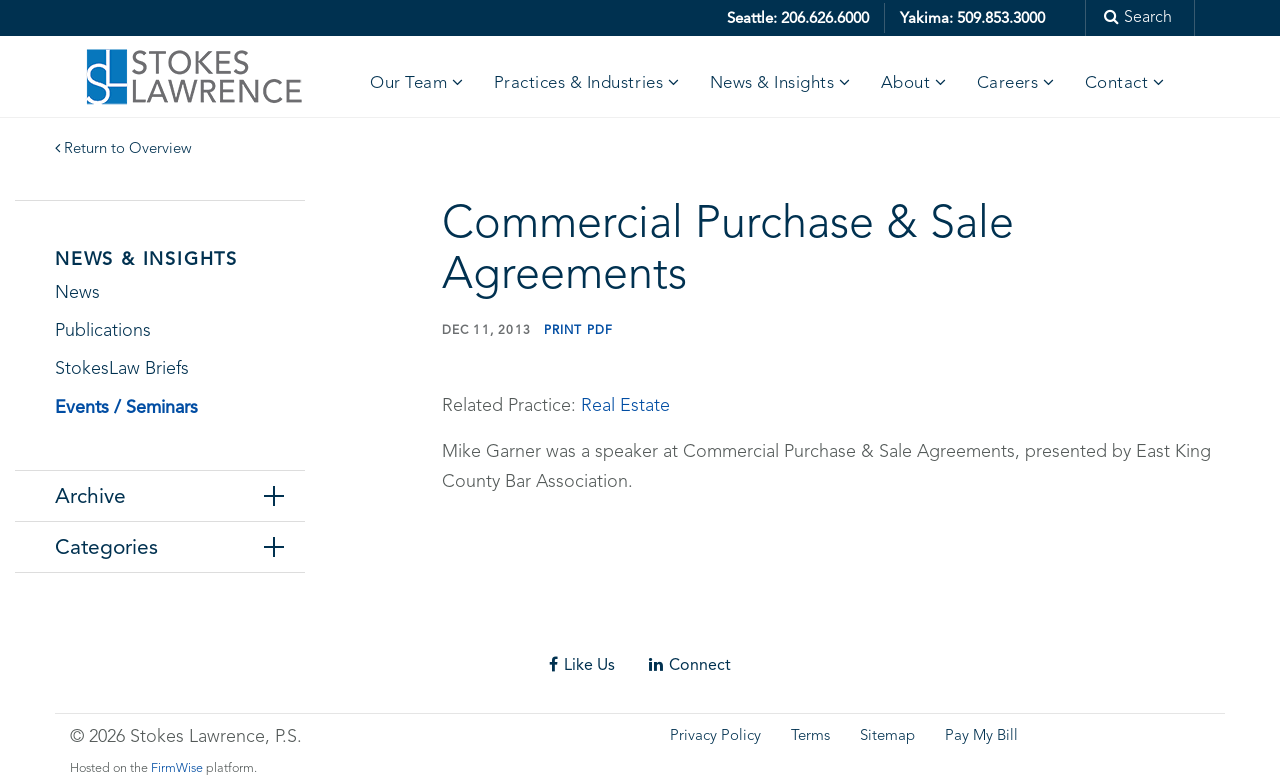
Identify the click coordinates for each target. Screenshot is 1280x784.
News (77, 293)
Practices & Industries (578, 83)
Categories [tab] (106, 547)
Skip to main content (75, 14)
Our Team (408, 83)
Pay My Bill (981, 736)
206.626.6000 (825, 18)
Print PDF (579, 330)
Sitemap (887, 736)
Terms (810, 736)
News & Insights (772, 83)
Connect (690, 664)
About (906, 83)
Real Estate (625, 406)
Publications (103, 331)
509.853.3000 (1001, 18)
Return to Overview (123, 149)
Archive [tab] (90, 496)
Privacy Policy (715, 736)
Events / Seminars (126, 406)
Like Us (582, 664)
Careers (1008, 83)
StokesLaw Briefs (122, 369)
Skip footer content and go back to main (163, 627)
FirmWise (177, 768)
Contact (1117, 83)
